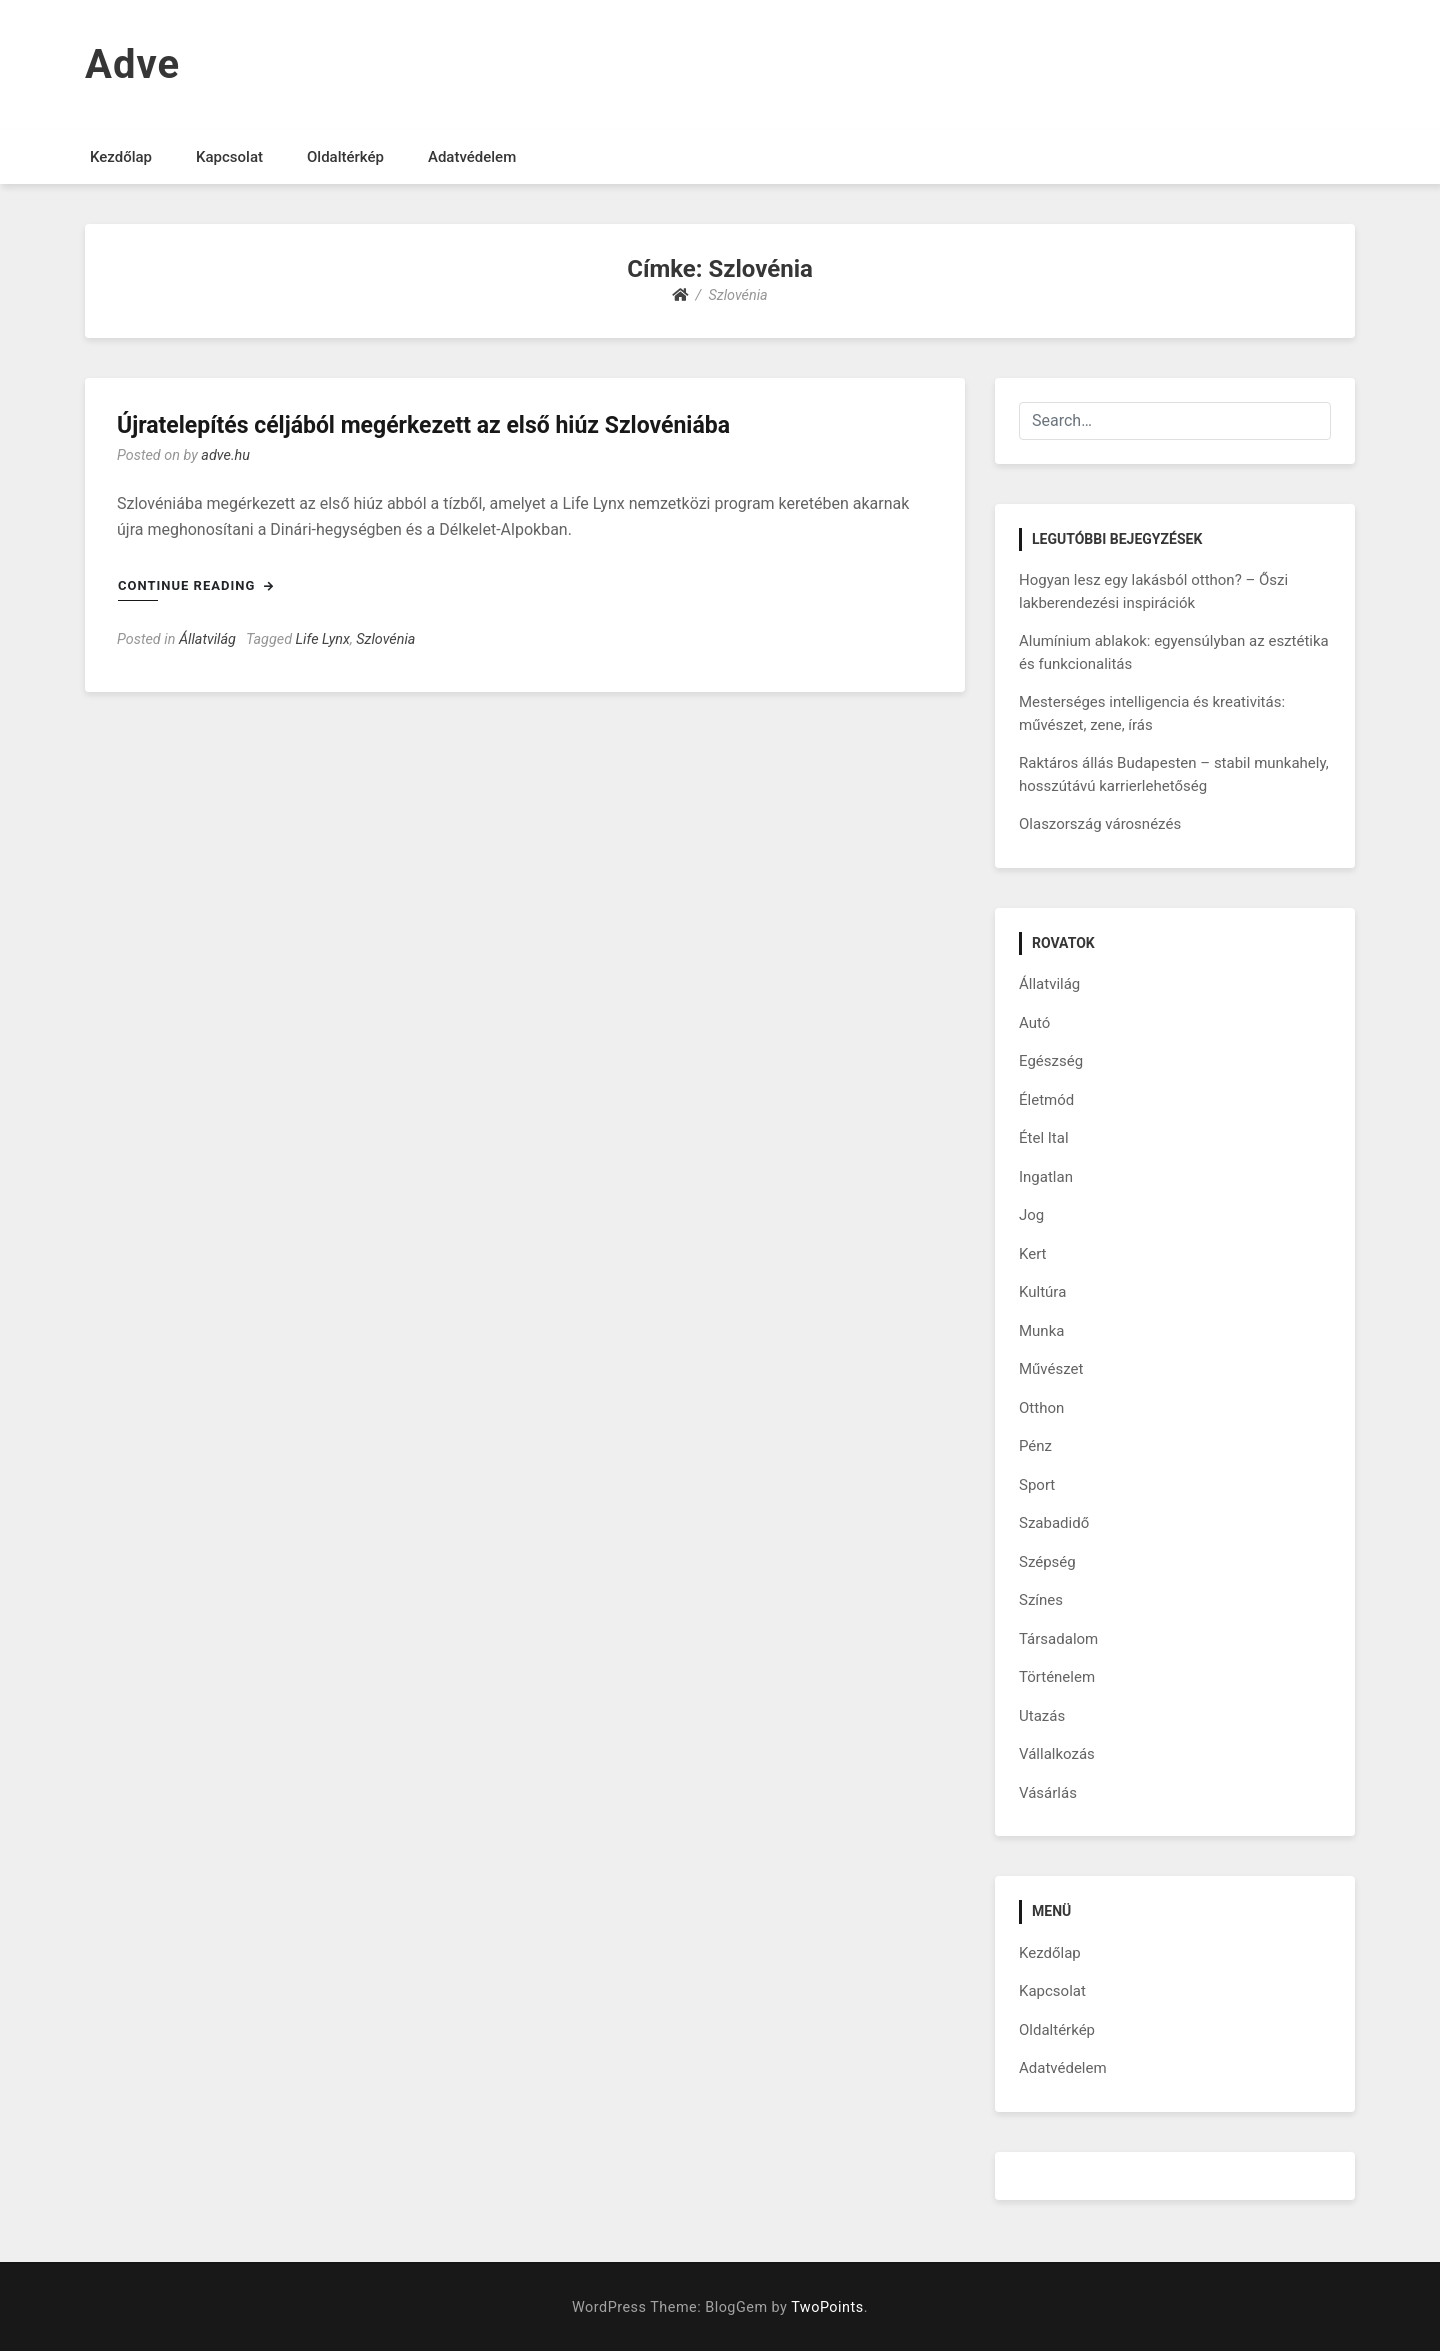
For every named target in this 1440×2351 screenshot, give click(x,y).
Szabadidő (1054, 1523)
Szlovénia (385, 639)
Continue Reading (196, 585)
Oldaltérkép (345, 157)
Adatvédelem (472, 157)
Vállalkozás (1057, 1754)
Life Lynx (323, 639)
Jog (1031, 1215)
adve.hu (225, 455)
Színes (1041, 1600)
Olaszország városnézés (1100, 824)
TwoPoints (827, 2307)
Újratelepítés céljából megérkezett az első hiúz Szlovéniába (423, 425)
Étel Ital (1044, 1138)
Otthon (1041, 1408)
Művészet (1051, 1369)
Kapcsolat (229, 157)
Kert (1033, 1254)
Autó (1034, 1023)
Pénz (1035, 1446)
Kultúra (1042, 1292)
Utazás (1042, 1716)
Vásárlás (1048, 1793)
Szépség (1047, 1562)
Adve (132, 64)
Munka (1041, 1331)
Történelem (1057, 1677)
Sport (1037, 1485)
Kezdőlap (121, 157)
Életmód (1046, 1100)
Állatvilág (207, 639)
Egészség (1051, 1061)
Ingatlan (1046, 1177)
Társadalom (1058, 1639)
